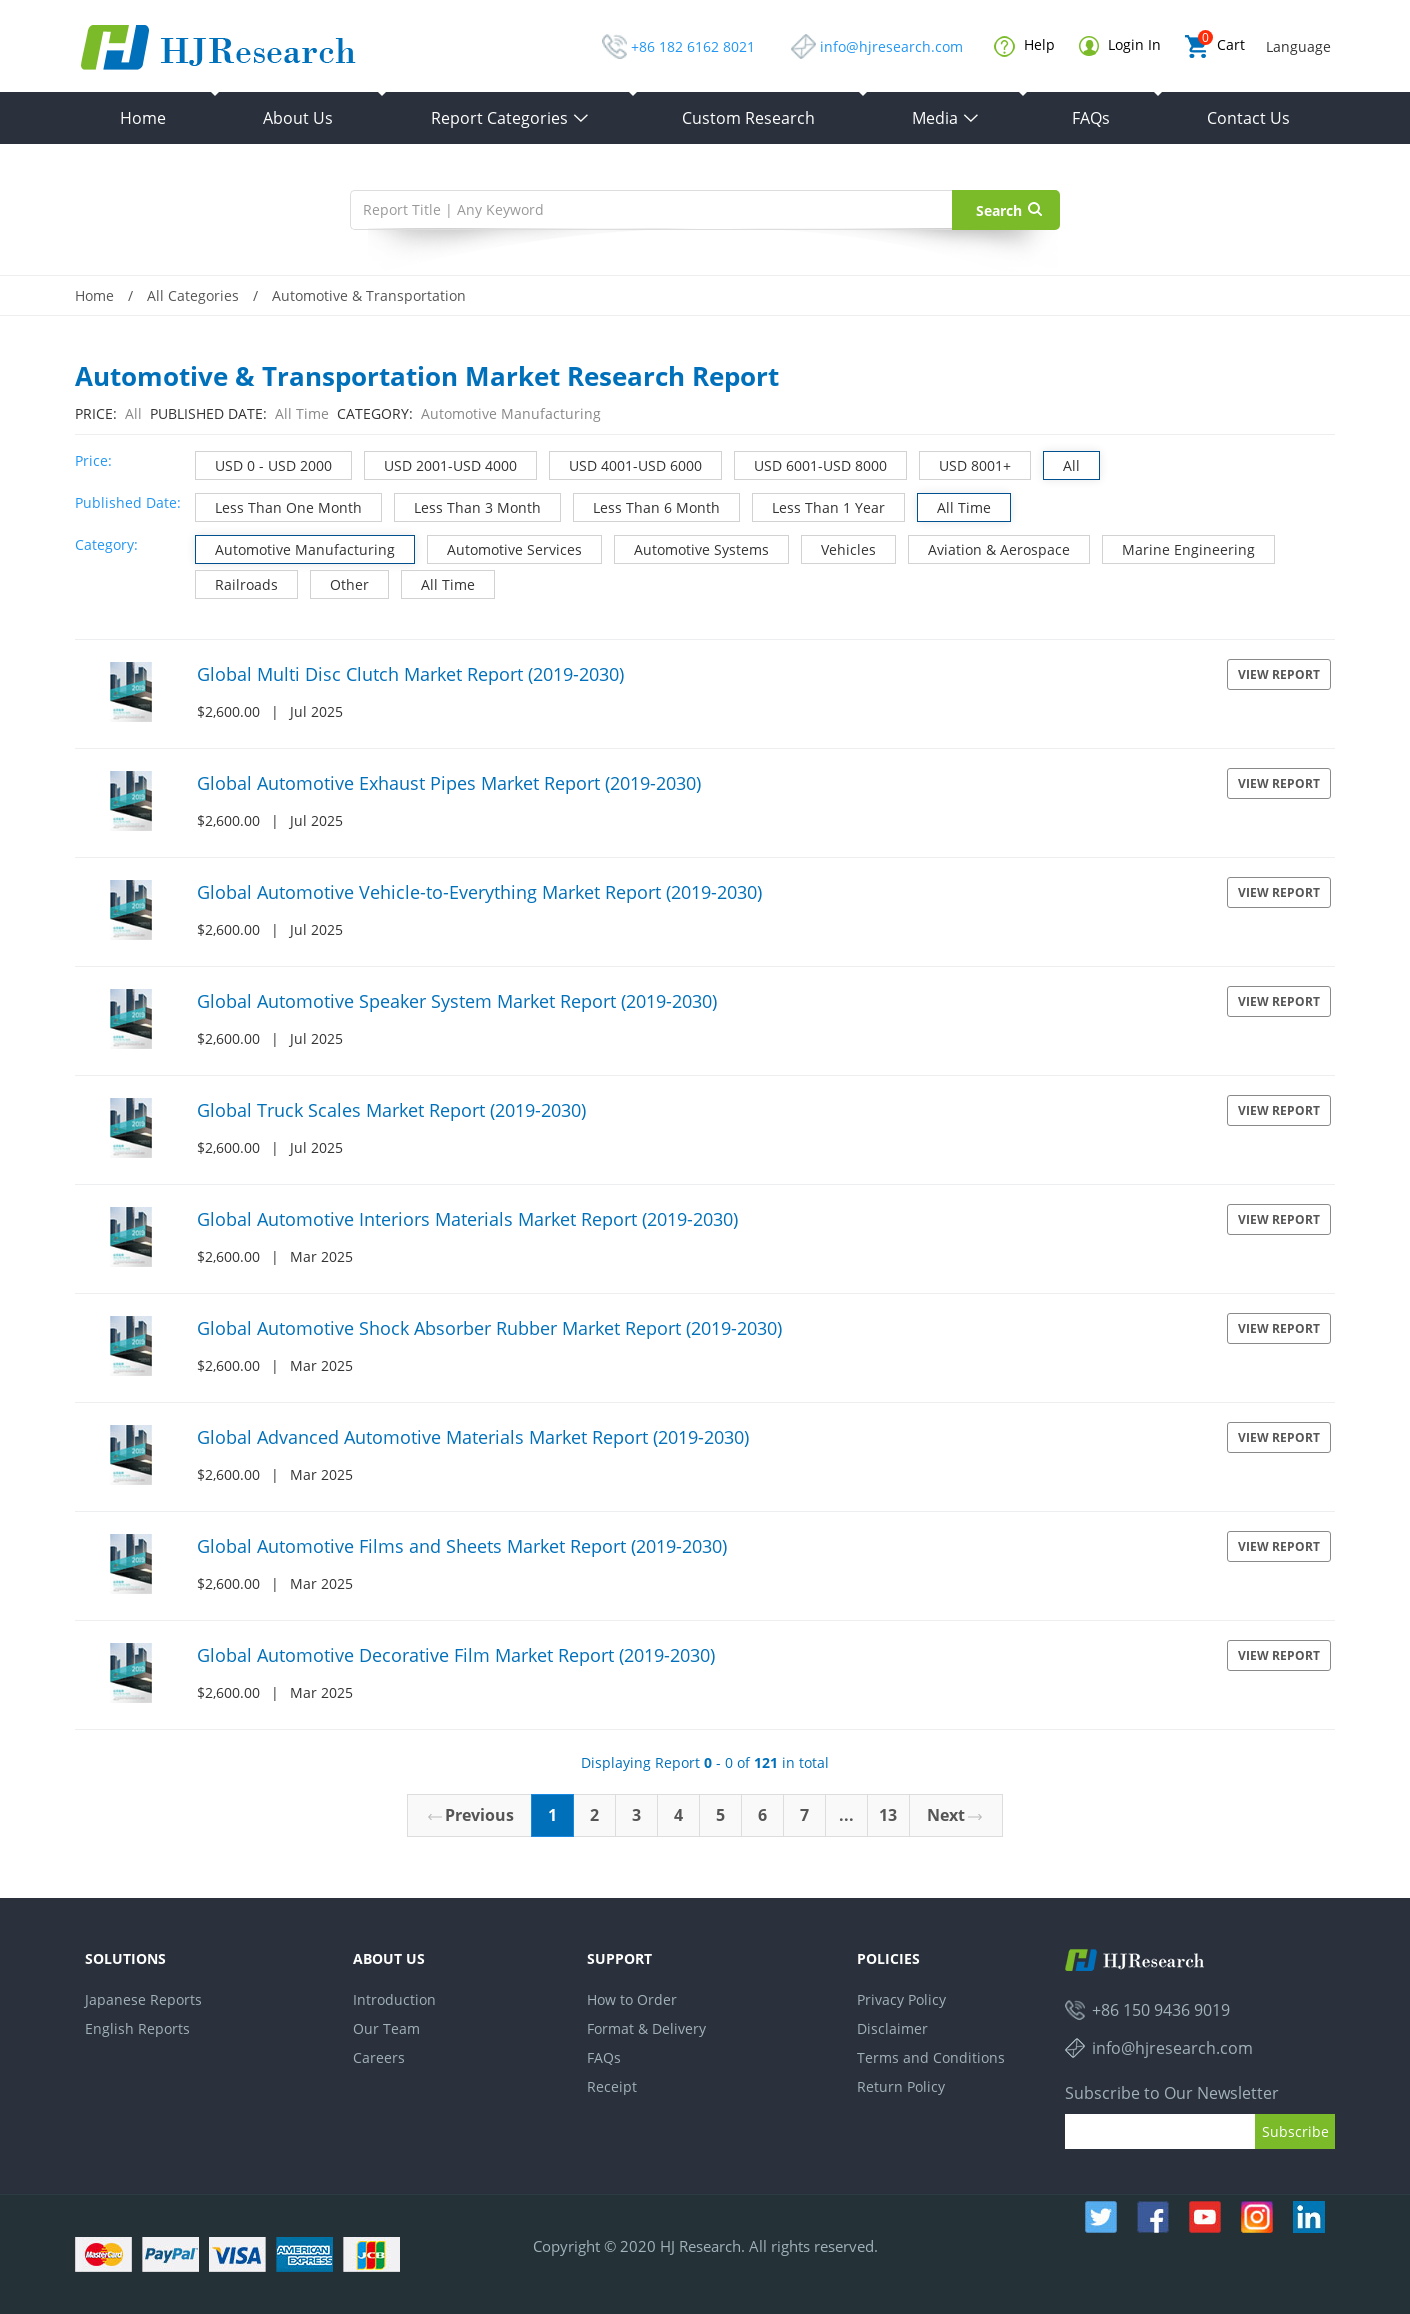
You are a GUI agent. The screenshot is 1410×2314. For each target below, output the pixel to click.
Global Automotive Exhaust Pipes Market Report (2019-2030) (449, 783)
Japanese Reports (143, 1999)
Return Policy (901, 2086)
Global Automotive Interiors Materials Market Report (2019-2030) (467, 1219)
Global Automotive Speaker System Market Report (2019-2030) (457, 1001)
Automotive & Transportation (369, 295)
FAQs (1091, 118)
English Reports (137, 2028)
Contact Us (1248, 118)
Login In (1120, 45)
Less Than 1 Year (819, 505)
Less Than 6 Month (647, 505)
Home (143, 118)
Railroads (237, 582)
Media (946, 118)
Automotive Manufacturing (295, 547)
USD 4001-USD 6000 (626, 463)
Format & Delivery (646, 2028)
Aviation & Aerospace (989, 547)
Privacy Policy (901, 1999)
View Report (1279, 674)
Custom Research (748, 118)
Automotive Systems (692, 547)
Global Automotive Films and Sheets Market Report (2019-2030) (462, 1546)
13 (888, 1815)
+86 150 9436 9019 (1161, 2010)
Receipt (612, 2086)
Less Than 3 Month (468, 505)
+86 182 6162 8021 (693, 46)
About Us (298, 118)
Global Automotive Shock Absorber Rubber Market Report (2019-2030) (489, 1328)
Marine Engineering (1179, 547)
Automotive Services (505, 547)
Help (1024, 46)
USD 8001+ (965, 463)
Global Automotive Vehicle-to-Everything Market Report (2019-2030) (479, 892)
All (1062, 463)
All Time (954, 505)
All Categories (193, 295)
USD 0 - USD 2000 (264, 463)
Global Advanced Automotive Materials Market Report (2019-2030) (473, 1437)
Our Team (386, 2028)
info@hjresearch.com (891, 46)
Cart (1215, 46)
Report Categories (510, 118)
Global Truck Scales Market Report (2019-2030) (391, 1110)
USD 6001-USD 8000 (811, 463)
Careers (379, 2057)
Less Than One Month (279, 505)
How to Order (632, 1999)
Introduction (394, 1999)
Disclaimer (892, 2028)
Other (340, 582)
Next (954, 1815)
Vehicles (839, 547)
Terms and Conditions (931, 2057)
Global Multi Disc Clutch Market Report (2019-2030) (410, 674)
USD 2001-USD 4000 (441, 463)
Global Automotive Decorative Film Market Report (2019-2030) (456, 1655)
